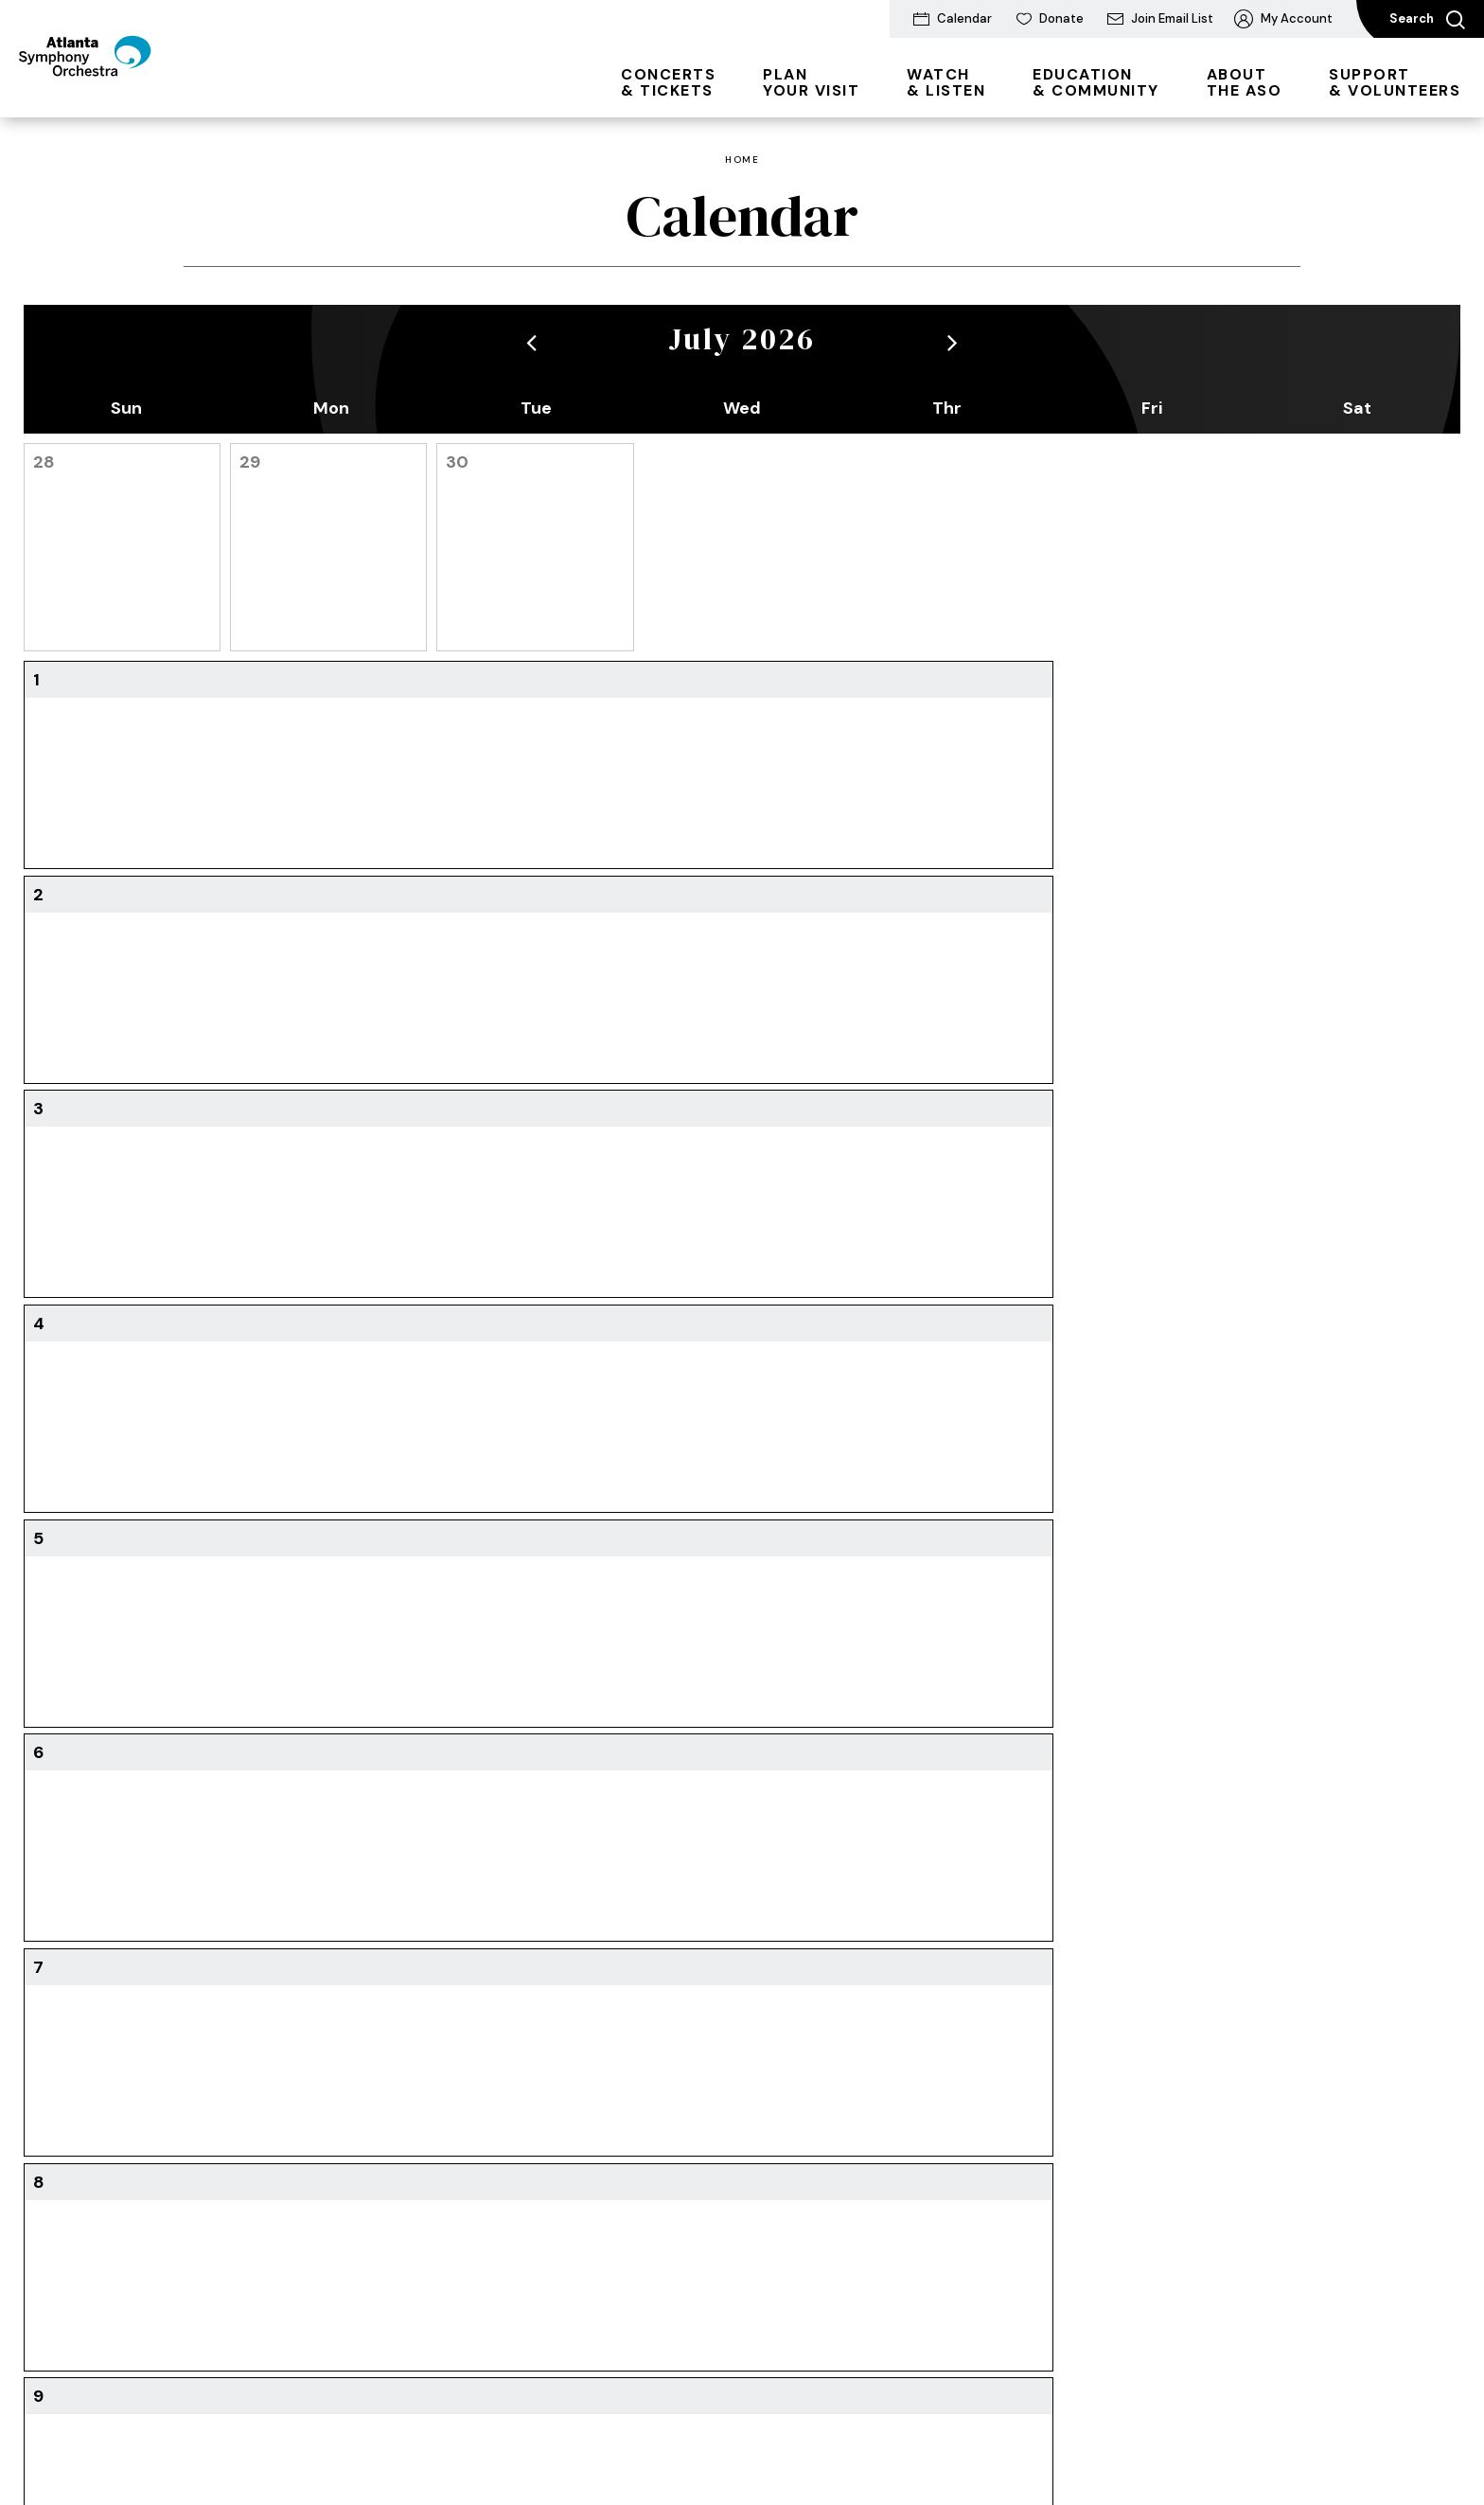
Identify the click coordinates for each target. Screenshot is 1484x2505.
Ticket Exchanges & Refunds (234, 2194)
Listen (569, 2009)
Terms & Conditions (241, 2438)
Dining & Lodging (415, 2009)
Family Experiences (799, 1978)
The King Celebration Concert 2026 (615, 2051)
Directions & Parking (425, 1978)
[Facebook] (232, 1800)
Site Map (563, 2438)
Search (1427, 19)
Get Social (961, 2133)
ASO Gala (1146, 2009)
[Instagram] (316, 1800)
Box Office (206, 2153)
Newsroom (962, 2041)
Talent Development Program (803, 2101)
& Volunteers (1394, 82)
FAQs (377, 2041)
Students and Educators (816, 2009)
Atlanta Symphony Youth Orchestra (818, 2051)
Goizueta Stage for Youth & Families (820, 2152)
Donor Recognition (1175, 2122)
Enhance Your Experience (441, 2102)
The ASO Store (408, 2133)
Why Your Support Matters (1175, 2082)
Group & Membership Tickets (241, 2082)
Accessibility (401, 2072)
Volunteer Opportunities (1192, 2153)
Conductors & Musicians (1005, 1978)
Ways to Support (1171, 2041)
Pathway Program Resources (795, 2203)
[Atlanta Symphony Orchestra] (122, 88)
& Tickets (668, 82)
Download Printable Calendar (742, 1611)
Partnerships (1155, 2185)
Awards (951, 2165)
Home (742, 160)
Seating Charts (220, 2235)
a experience (1216, 2440)
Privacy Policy (370, 2438)
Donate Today (1161, 1978)
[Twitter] (193, 1800)
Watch (571, 1978)
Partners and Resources (814, 2274)
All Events (204, 1978)
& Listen (946, 82)
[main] (742, 922)
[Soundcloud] (361, 1800)
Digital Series (214, 2041)
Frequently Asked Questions (1170, 2226)
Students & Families (236, 2122)
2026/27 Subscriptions (244, 2009)
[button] (531, 342)
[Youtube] (272, 1800)
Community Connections (1007, 2102)
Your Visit (811, 82)
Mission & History (982, 2009)
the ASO (1244, 82)
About (947, 2072)
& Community (1096, 82)
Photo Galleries (787, 2243)
